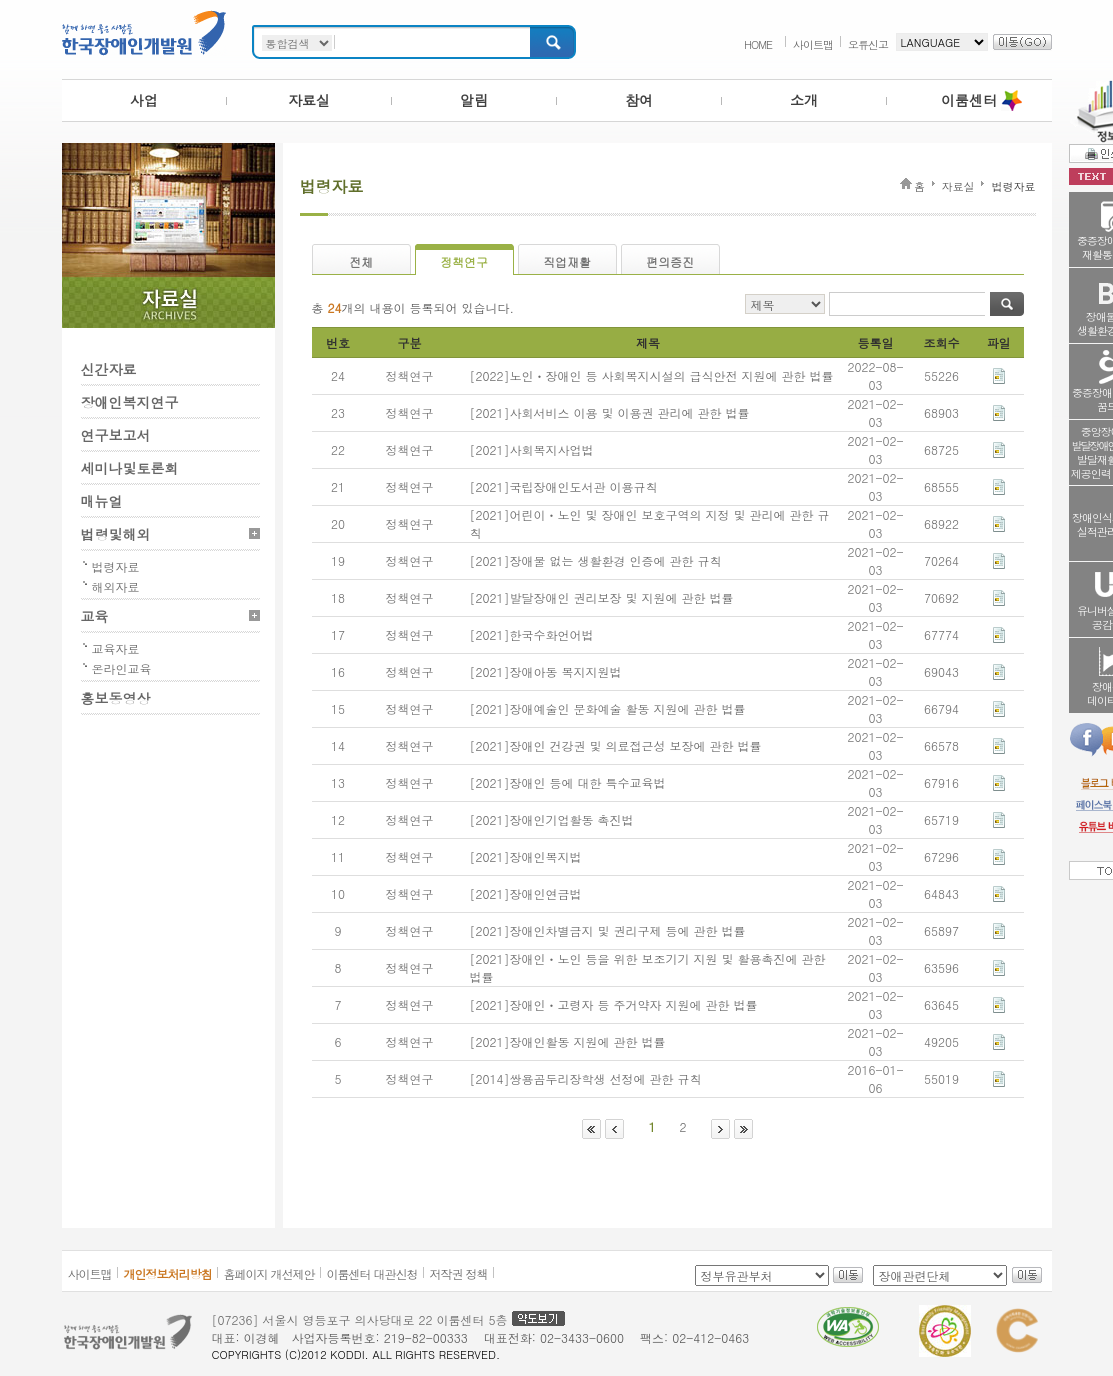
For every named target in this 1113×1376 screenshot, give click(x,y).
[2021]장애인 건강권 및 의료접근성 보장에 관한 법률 (616, 745)
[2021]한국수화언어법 (532, 634)
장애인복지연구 (130, 402)
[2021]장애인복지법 (526, 856)
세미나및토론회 (130, 468)
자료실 (309, 100)
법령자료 (116, 566)
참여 (639, 100)
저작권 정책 (459, 1273)
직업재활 (567, 261)
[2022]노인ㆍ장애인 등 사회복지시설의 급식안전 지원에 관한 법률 (652, 375)
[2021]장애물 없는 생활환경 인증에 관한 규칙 (596, 560)
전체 (361, 261)
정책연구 (464, 261)
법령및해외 (116, 534)
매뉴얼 (102, 501)
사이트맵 (813, 44)
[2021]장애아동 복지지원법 (546, 671)
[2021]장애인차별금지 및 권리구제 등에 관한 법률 (608, 930)
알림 (474, 100)
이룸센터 (969, 100)
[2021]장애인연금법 (526, 893)
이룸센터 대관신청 (372, 1273)
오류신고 (868, 44)
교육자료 (116, 648)
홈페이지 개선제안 (269, 1273)
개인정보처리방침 (168, 1273)
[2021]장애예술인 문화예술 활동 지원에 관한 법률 (608, 708)
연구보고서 (116, 435)
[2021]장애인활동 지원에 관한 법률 (568, 1041)
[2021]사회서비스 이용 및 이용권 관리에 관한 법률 (610, 412)
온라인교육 (122, 668)
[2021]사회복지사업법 (532, 449)
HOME (758, 44)
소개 (804, 100)
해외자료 (116, 586)
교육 (95, 616)
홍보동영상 (116, 698)
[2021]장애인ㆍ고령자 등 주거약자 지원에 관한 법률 (614, 1004)
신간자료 (109, 369)
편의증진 (670, 261)
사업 (144, 100)
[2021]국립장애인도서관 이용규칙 (564, 486)
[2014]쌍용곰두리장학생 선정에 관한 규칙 (586, 1078)
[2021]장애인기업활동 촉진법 (552, 819)
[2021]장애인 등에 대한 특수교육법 (568, 782)
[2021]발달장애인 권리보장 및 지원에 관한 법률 (602, 597)
